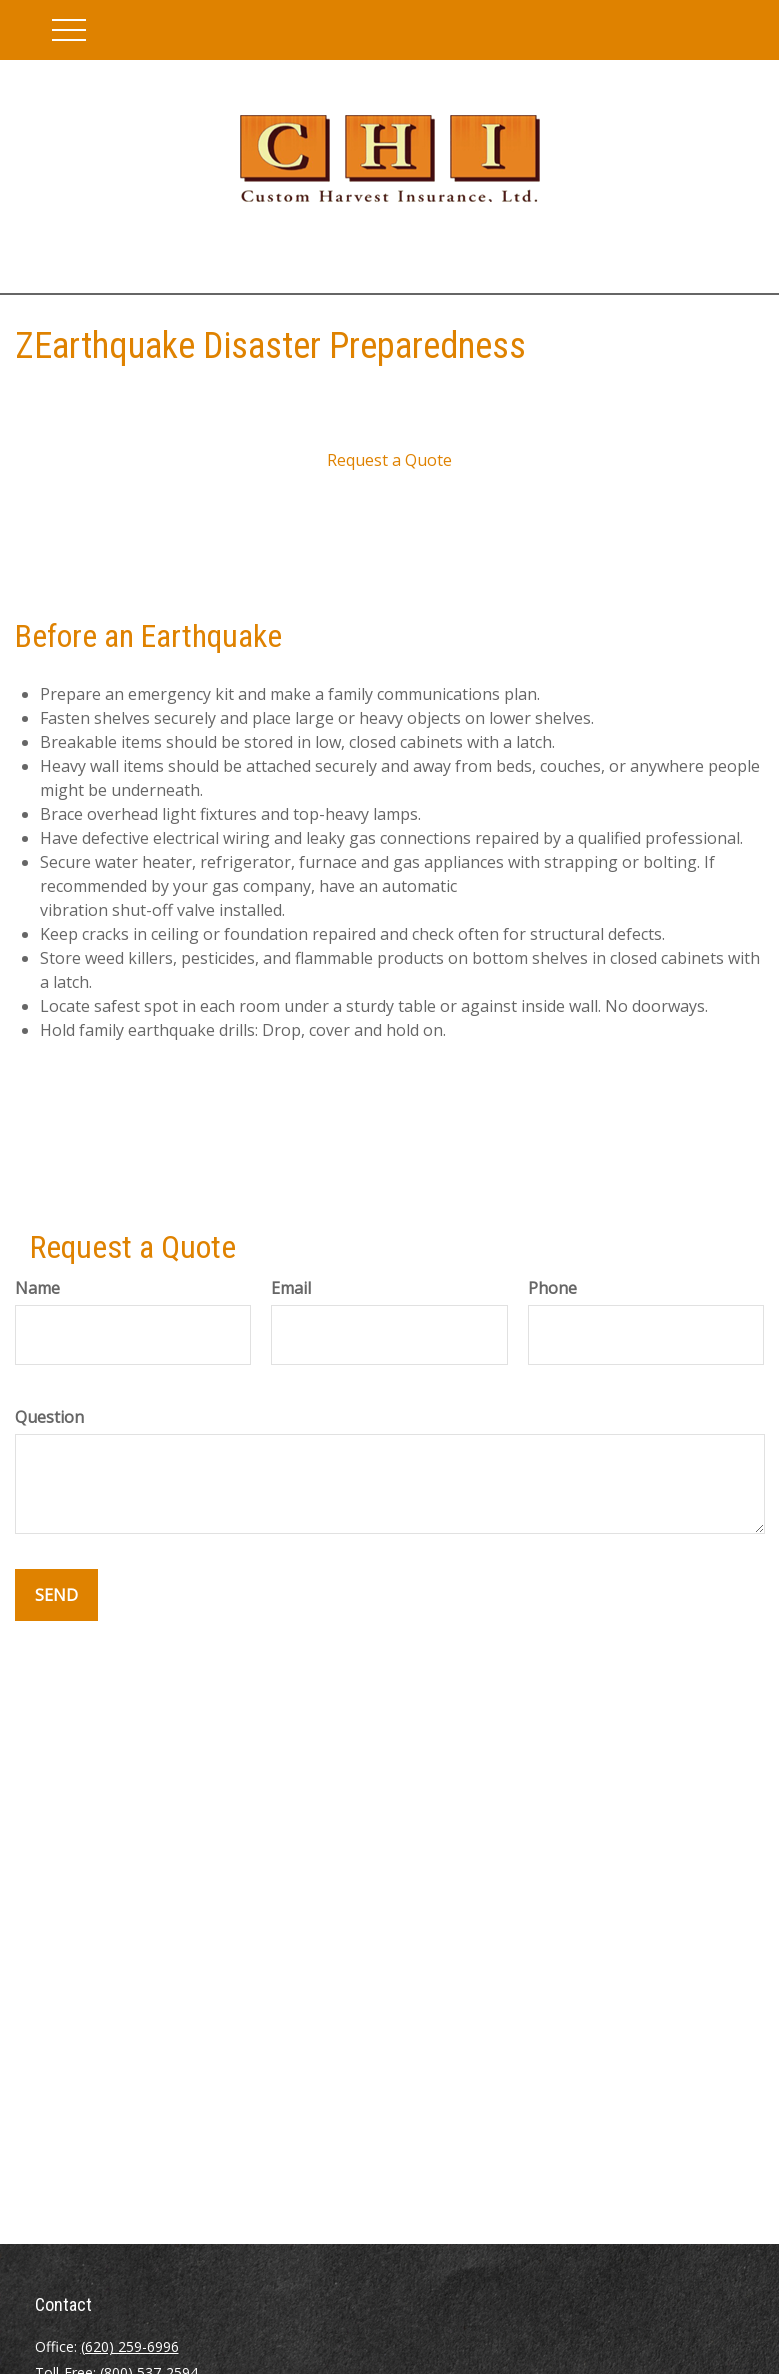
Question (49, 1417)
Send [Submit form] (56, 1595)
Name (37, 1288)
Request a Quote (389, 460)
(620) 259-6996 (130, 2346)
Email (291, 1288)
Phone (552, 1288)
